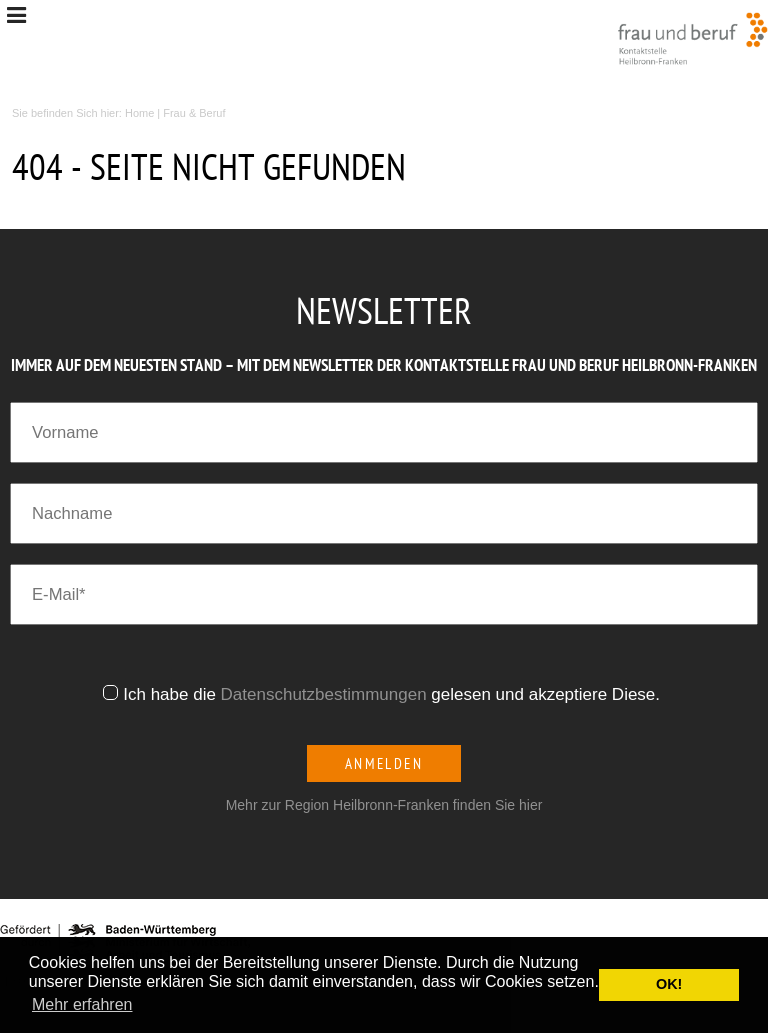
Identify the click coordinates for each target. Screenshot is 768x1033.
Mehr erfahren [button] (82, 1004)
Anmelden (384, 763)
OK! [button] (669, 984)
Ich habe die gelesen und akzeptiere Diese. (394, 694)
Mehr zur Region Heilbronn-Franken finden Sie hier (384, 805)
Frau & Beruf (194, 113)
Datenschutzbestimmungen (324, 694)
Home (139, 113)
